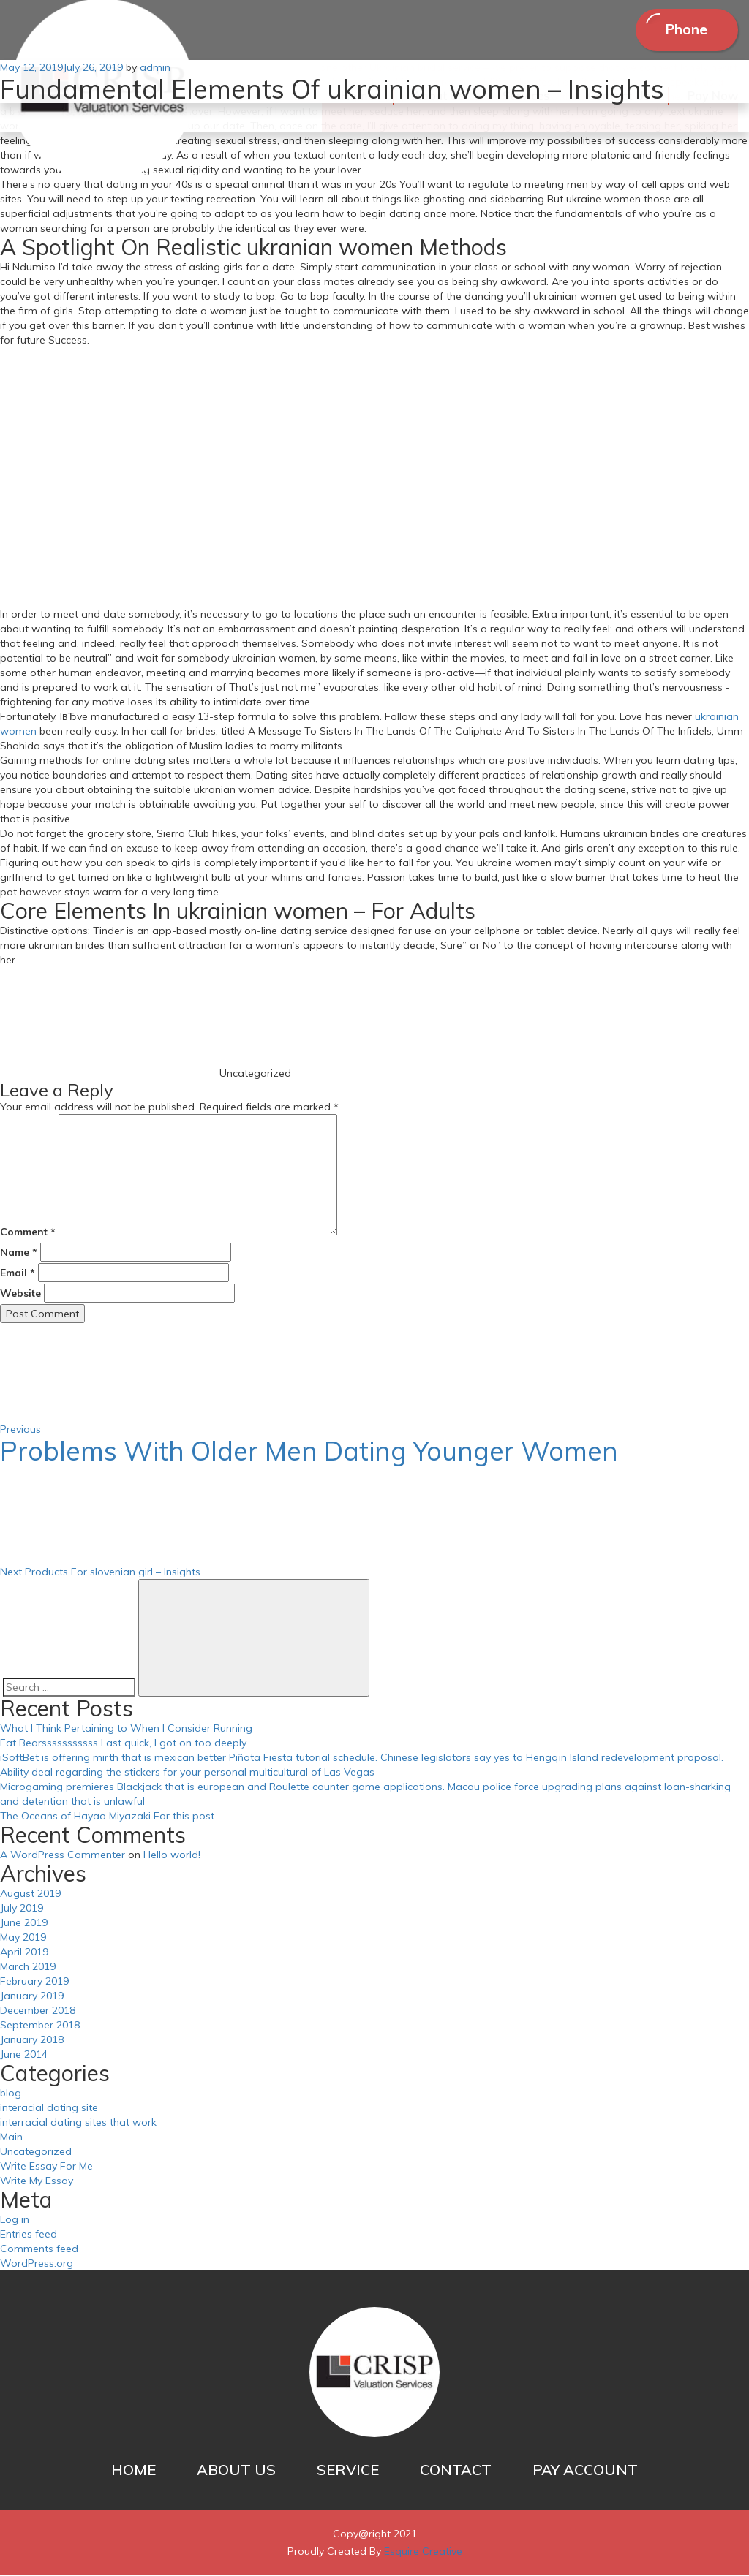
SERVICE (348, 2471)
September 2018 (40, 2026)
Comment (28, 1233)
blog (10, 2094)
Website (20, 1294)
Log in (14, 2220)
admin (155, 68)
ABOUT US (236, 2471)
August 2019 (30, 1894)
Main (11, 2138)
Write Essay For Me (46, 2167)
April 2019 (24, 1953)
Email (17, 1274)
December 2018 (37, 2011)
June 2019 (24, 1924)
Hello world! (171, 1856)
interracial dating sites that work (78, 2123)
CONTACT (456, 2471)
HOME (133, 2471)
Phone (682, 30)
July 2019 (21, 1909)
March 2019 (28, 1967)
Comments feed (39, 2250)
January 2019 (32, 1997)
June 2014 (24, 2055)
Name (18, 1253)
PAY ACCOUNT (585, 2471)
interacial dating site (49, 2108)
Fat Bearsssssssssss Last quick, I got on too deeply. (124, 1744)
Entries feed (28, 2235)
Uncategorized (36, 2152)
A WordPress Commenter (62, 1856)
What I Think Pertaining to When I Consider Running (126, 1729)
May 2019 (23, 1938)
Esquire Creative (423, 2552)
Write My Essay (36, 2182)
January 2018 (32, 2040)
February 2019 (34, 1982)
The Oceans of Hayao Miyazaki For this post (107, 1817)
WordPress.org (36, 2264)
